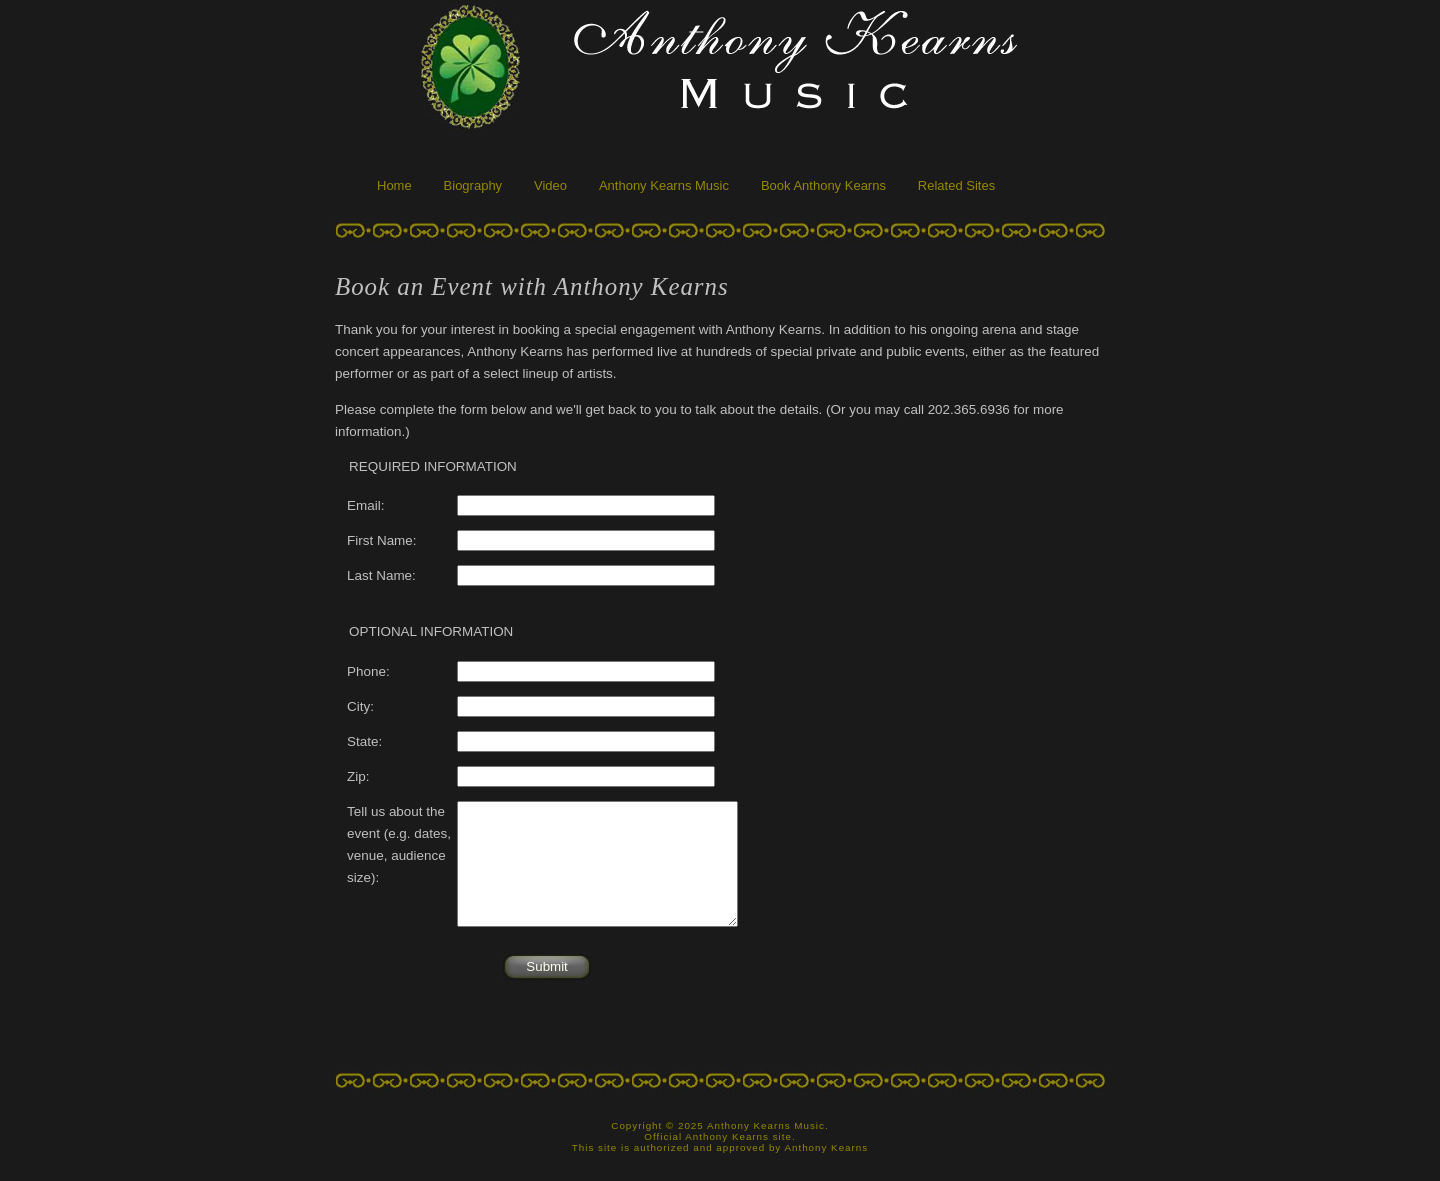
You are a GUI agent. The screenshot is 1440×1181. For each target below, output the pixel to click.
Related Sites (956, 185)
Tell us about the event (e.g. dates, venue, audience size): (399, 845)
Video (550, 185)
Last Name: (381, 575)
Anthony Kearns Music (664, 185)
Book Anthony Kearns (823, 185)
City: (360, 706)
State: (364, 741)
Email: (365, 505)
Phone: (368, 671)
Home (394, 185)
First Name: (381, 540)
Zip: (358, 776)
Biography (473, 185)
